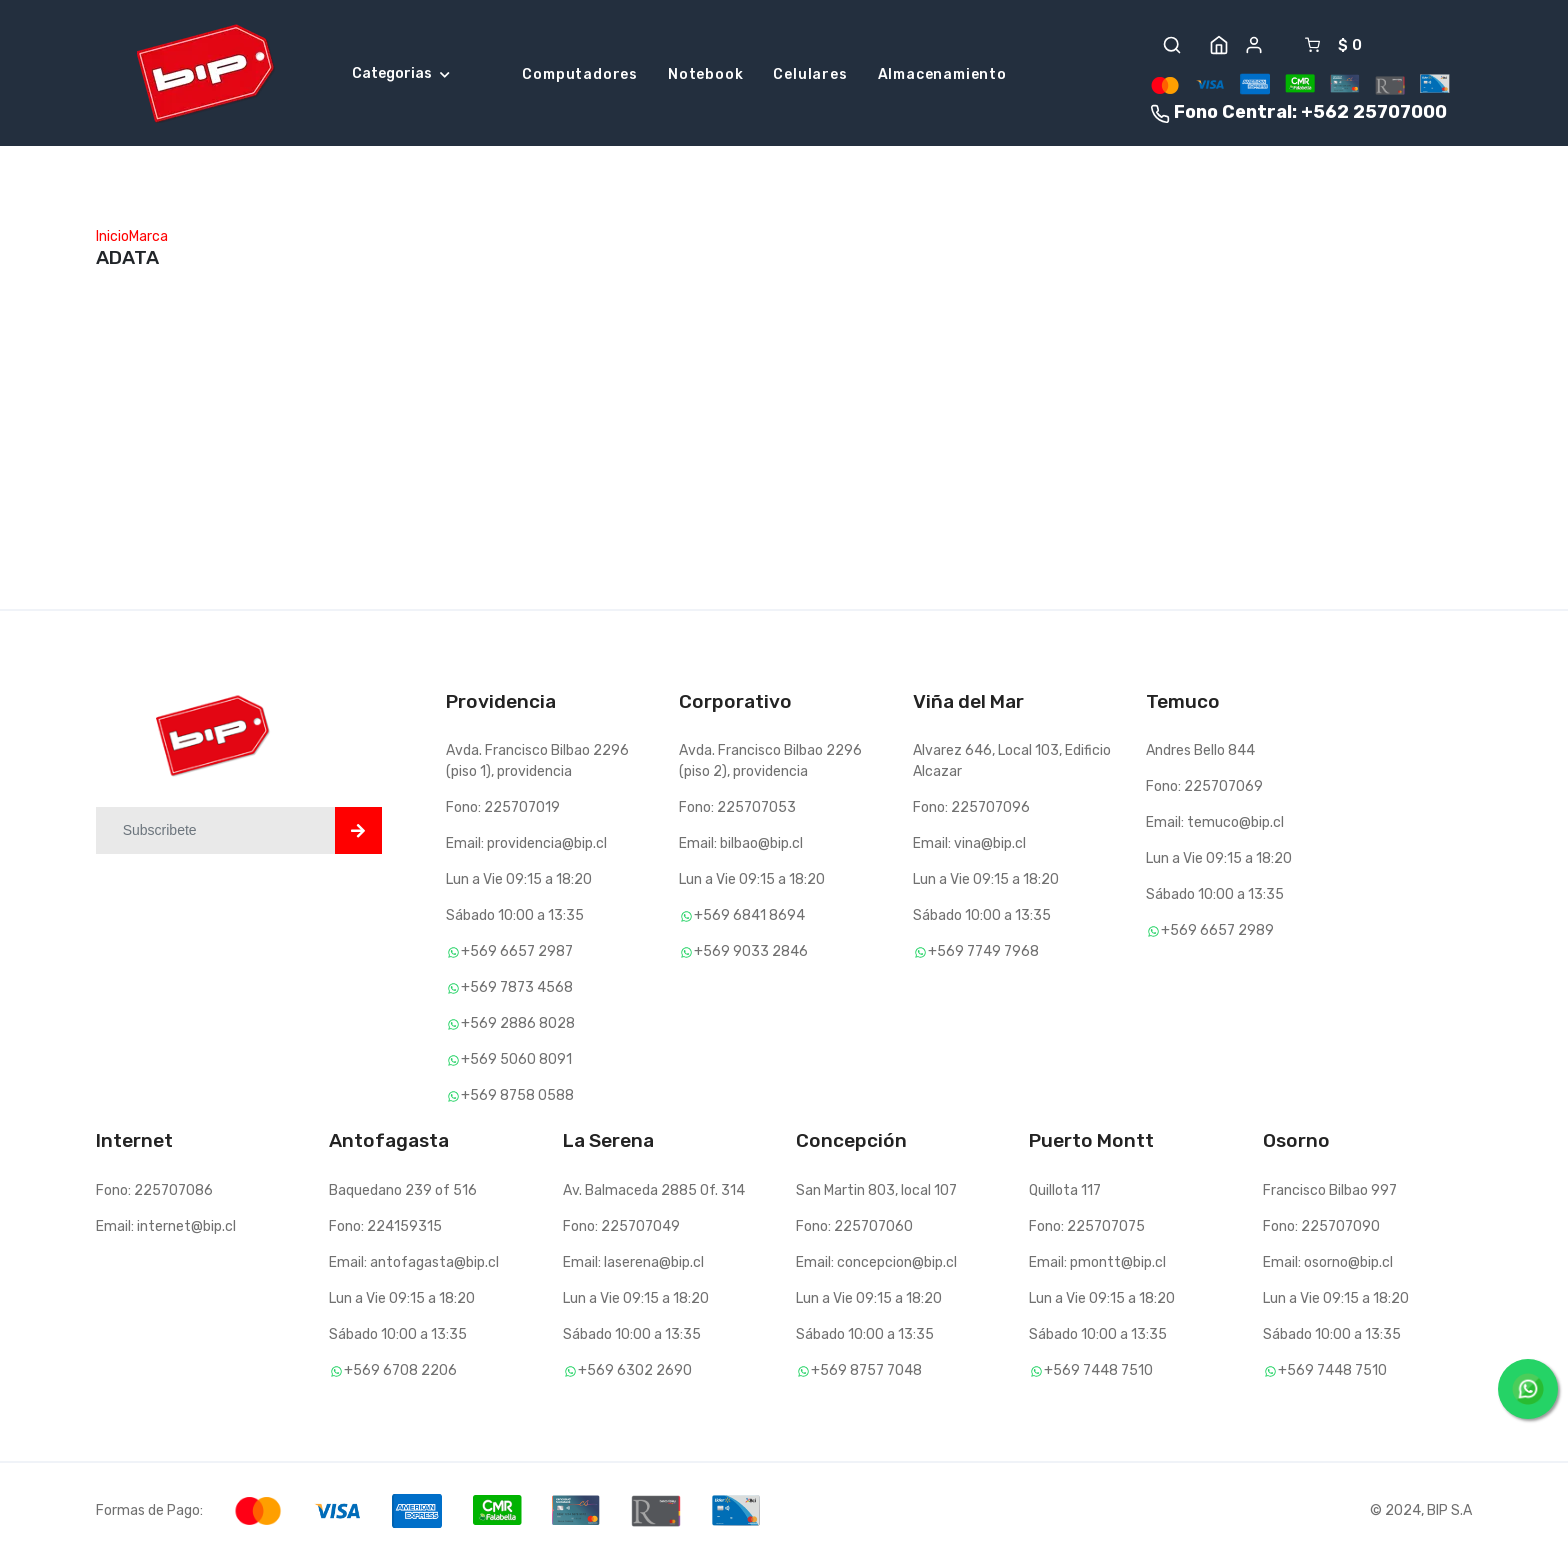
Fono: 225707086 (154, 1190)
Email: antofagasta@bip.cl (414, 1262)
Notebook (705, 74)
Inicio (112, 236)
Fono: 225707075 (1087, 1226)
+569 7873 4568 (509, 987)
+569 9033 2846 (743, 951)
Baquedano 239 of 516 (403, 1190)
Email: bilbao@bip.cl (741, 843)
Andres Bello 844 (1200, 750)
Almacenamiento (942, 74)
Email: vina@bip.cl (969, 843)
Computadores (580, 74)
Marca (148, 236)
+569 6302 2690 (627, 1370)
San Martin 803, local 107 (876, 1190)
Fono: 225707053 (737, 807)
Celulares (810, 74)
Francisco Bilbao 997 (1330, 1190)
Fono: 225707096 (971, 807)
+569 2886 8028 (510, 1023)
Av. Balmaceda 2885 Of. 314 (654, 1190)
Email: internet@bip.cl (166, 1226)
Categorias (401, 73)
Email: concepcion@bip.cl (876, 1262)
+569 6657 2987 (509, 951)
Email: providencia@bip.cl (526, 843)
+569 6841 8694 (742, 915)
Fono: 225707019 (503, 807)
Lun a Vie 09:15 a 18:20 (519, 879)
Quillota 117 (1065, 1190)
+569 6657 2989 (1210, 930)
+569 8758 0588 (510, 1095)
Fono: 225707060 (854, 1226)
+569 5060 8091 (509, 1059)
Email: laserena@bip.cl (633, 1262)
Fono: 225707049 (621, 1226)
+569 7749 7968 (976, 951)
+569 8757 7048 (859, 1370)
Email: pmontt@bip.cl (1097, 1262)
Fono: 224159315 (385, 1226)
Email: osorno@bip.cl (1328, 1262)
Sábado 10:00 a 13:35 (515, 915)
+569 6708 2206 (393, 1370)
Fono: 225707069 (1204, 786)
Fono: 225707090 (1321, 1226)
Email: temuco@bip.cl (1215, 822)
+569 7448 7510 (1091, 1370)
